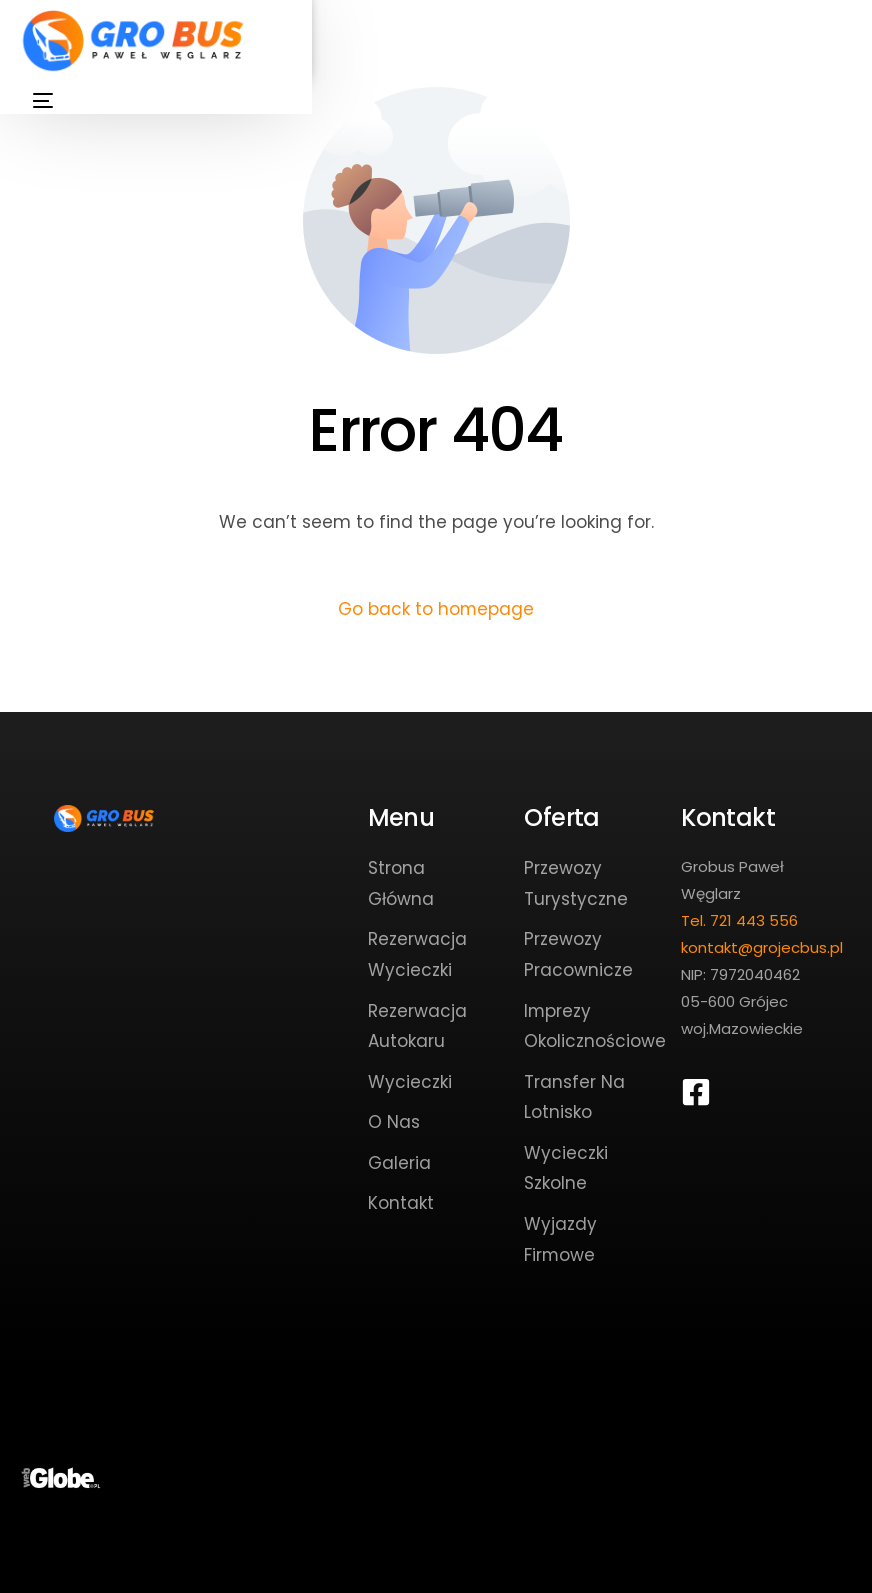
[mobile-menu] (39, 100)
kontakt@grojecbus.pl (762, 947)
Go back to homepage (436, 609)
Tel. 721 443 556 (739, 920)
